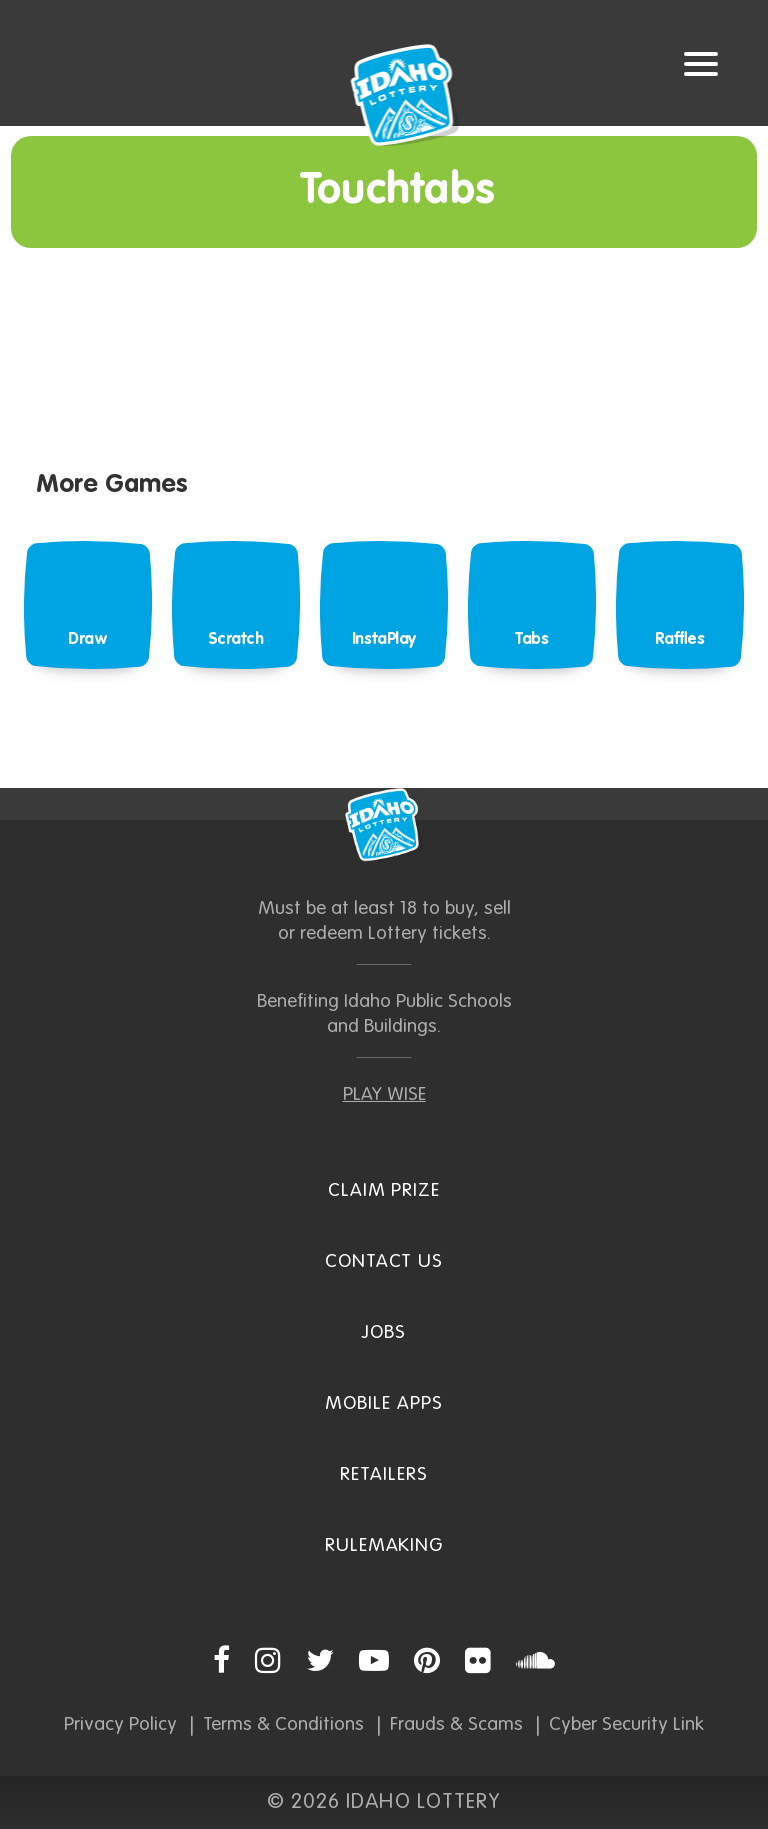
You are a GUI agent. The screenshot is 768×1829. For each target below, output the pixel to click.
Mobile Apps (383, 1403)
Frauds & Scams (456, 1724)
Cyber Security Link (626, 1724)
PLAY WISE (384, 1094)
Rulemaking (384, 1545)
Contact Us (384, 1261)
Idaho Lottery (384, 825)
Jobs (384, 1332)
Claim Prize (384, 1190)
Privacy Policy (120, 1724)
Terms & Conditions (283, 1724)
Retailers (384, 1474)
